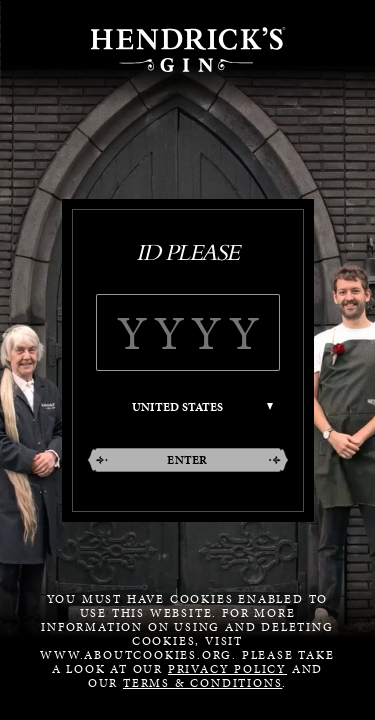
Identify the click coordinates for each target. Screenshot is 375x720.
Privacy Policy (227, 669)
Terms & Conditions (202, 683)
